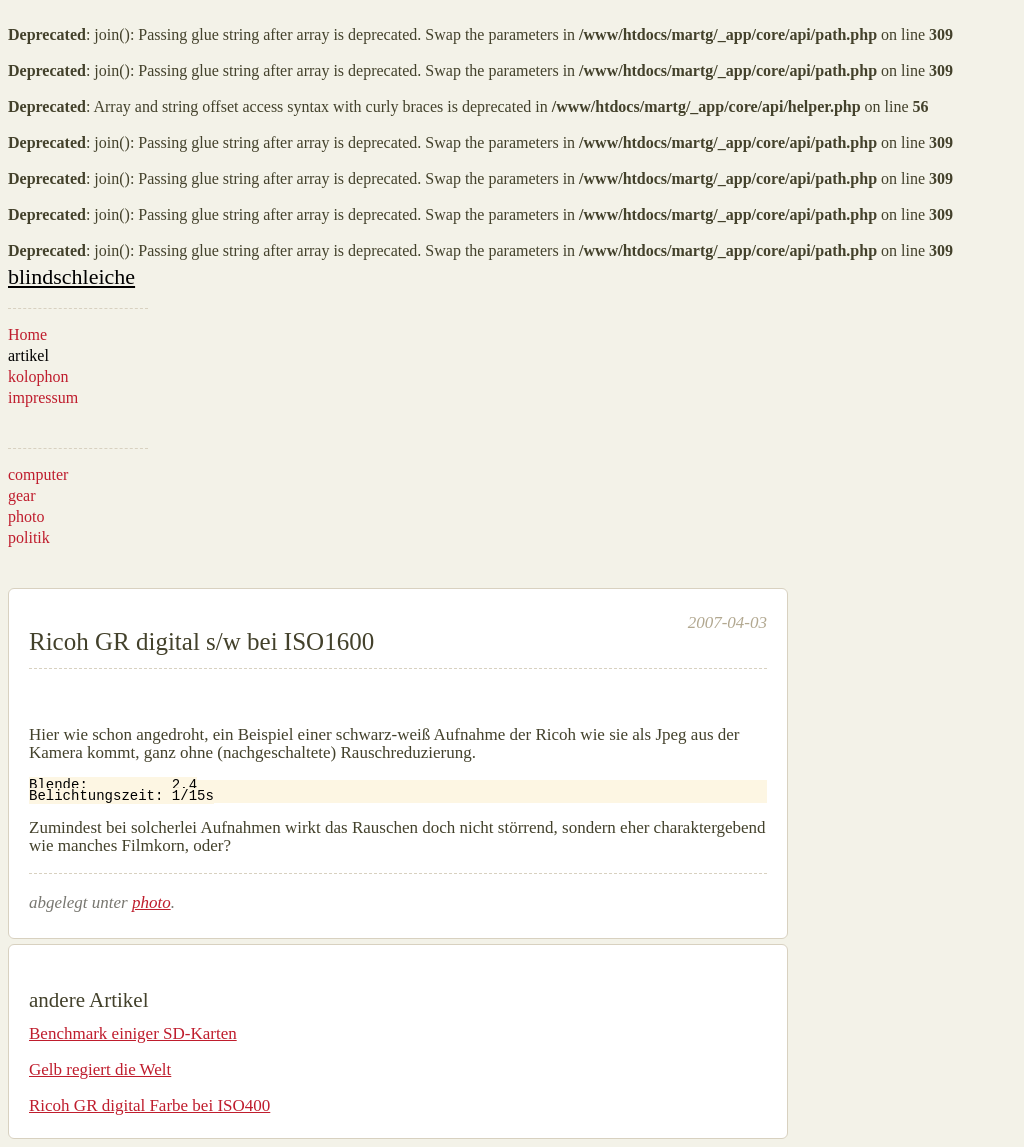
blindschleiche (71, 276)
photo (26, 516)
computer (38, 474)
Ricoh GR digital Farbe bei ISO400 (149, 1105)
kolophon (38, 376)
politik (29, 537)
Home (27, 334)
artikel (28, 355)
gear (22, 495)
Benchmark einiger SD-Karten (133, 1033)
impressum (43, 397)
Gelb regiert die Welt (100, 1069)
